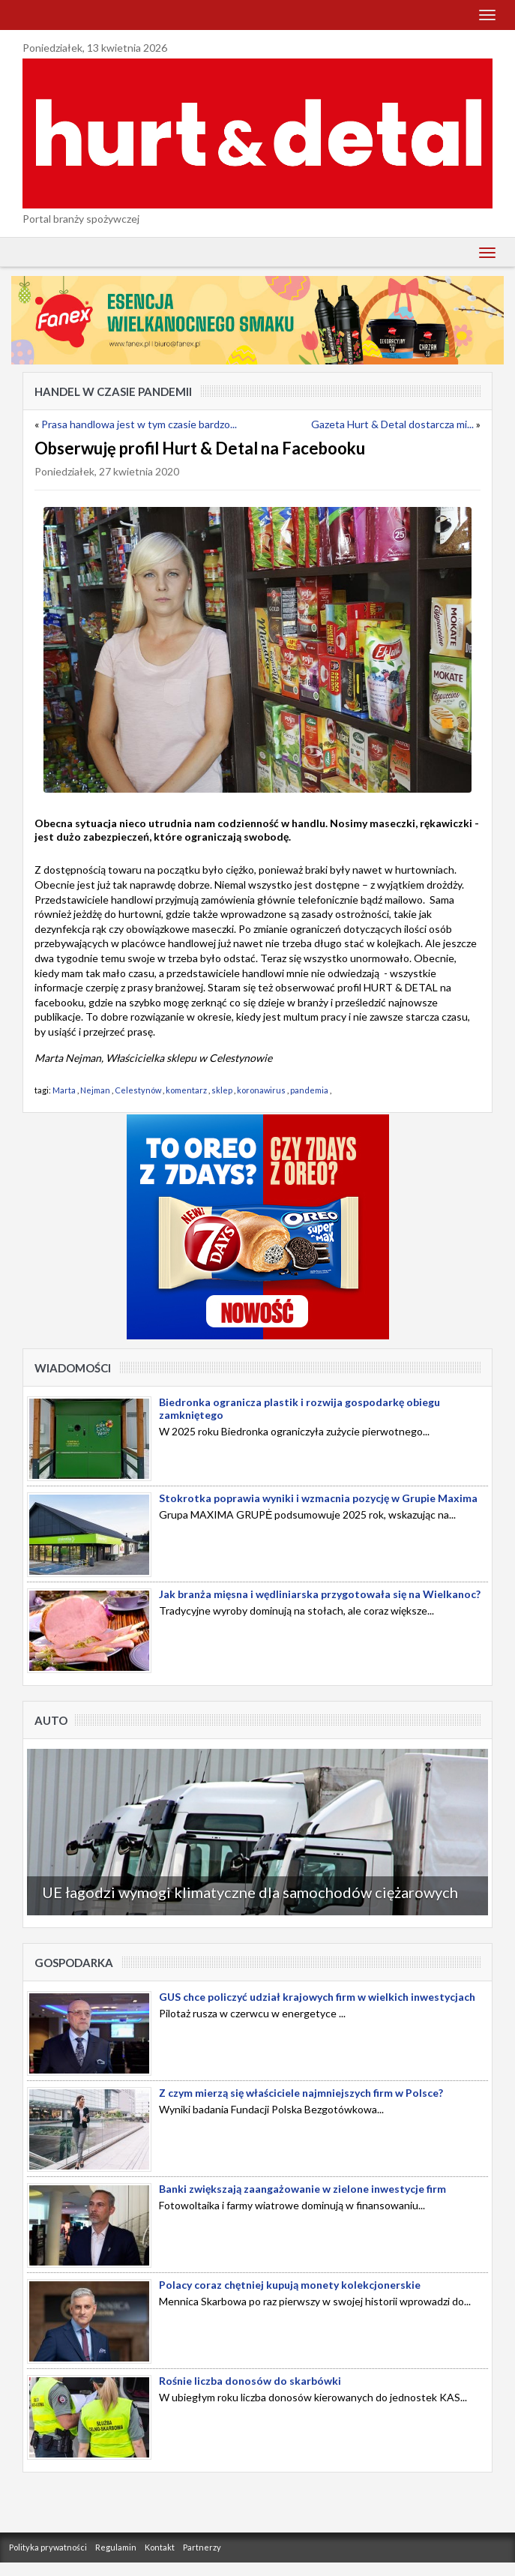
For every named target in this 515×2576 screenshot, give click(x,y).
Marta (64, 1090)
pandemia (309, 1090)
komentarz (186, 1090)
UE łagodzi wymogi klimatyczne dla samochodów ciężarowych (250, 1892)
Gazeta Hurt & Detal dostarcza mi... (392, 424)
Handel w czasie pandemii (113, 391)
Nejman (95, 1090)
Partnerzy (202, 2547)
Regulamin (115, 2547)
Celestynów (138, 1090)
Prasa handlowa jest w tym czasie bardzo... (139, 424)
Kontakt (160, 2547)
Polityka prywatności (48, 2547)
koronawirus (261, 1090)
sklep (221, 1090)
